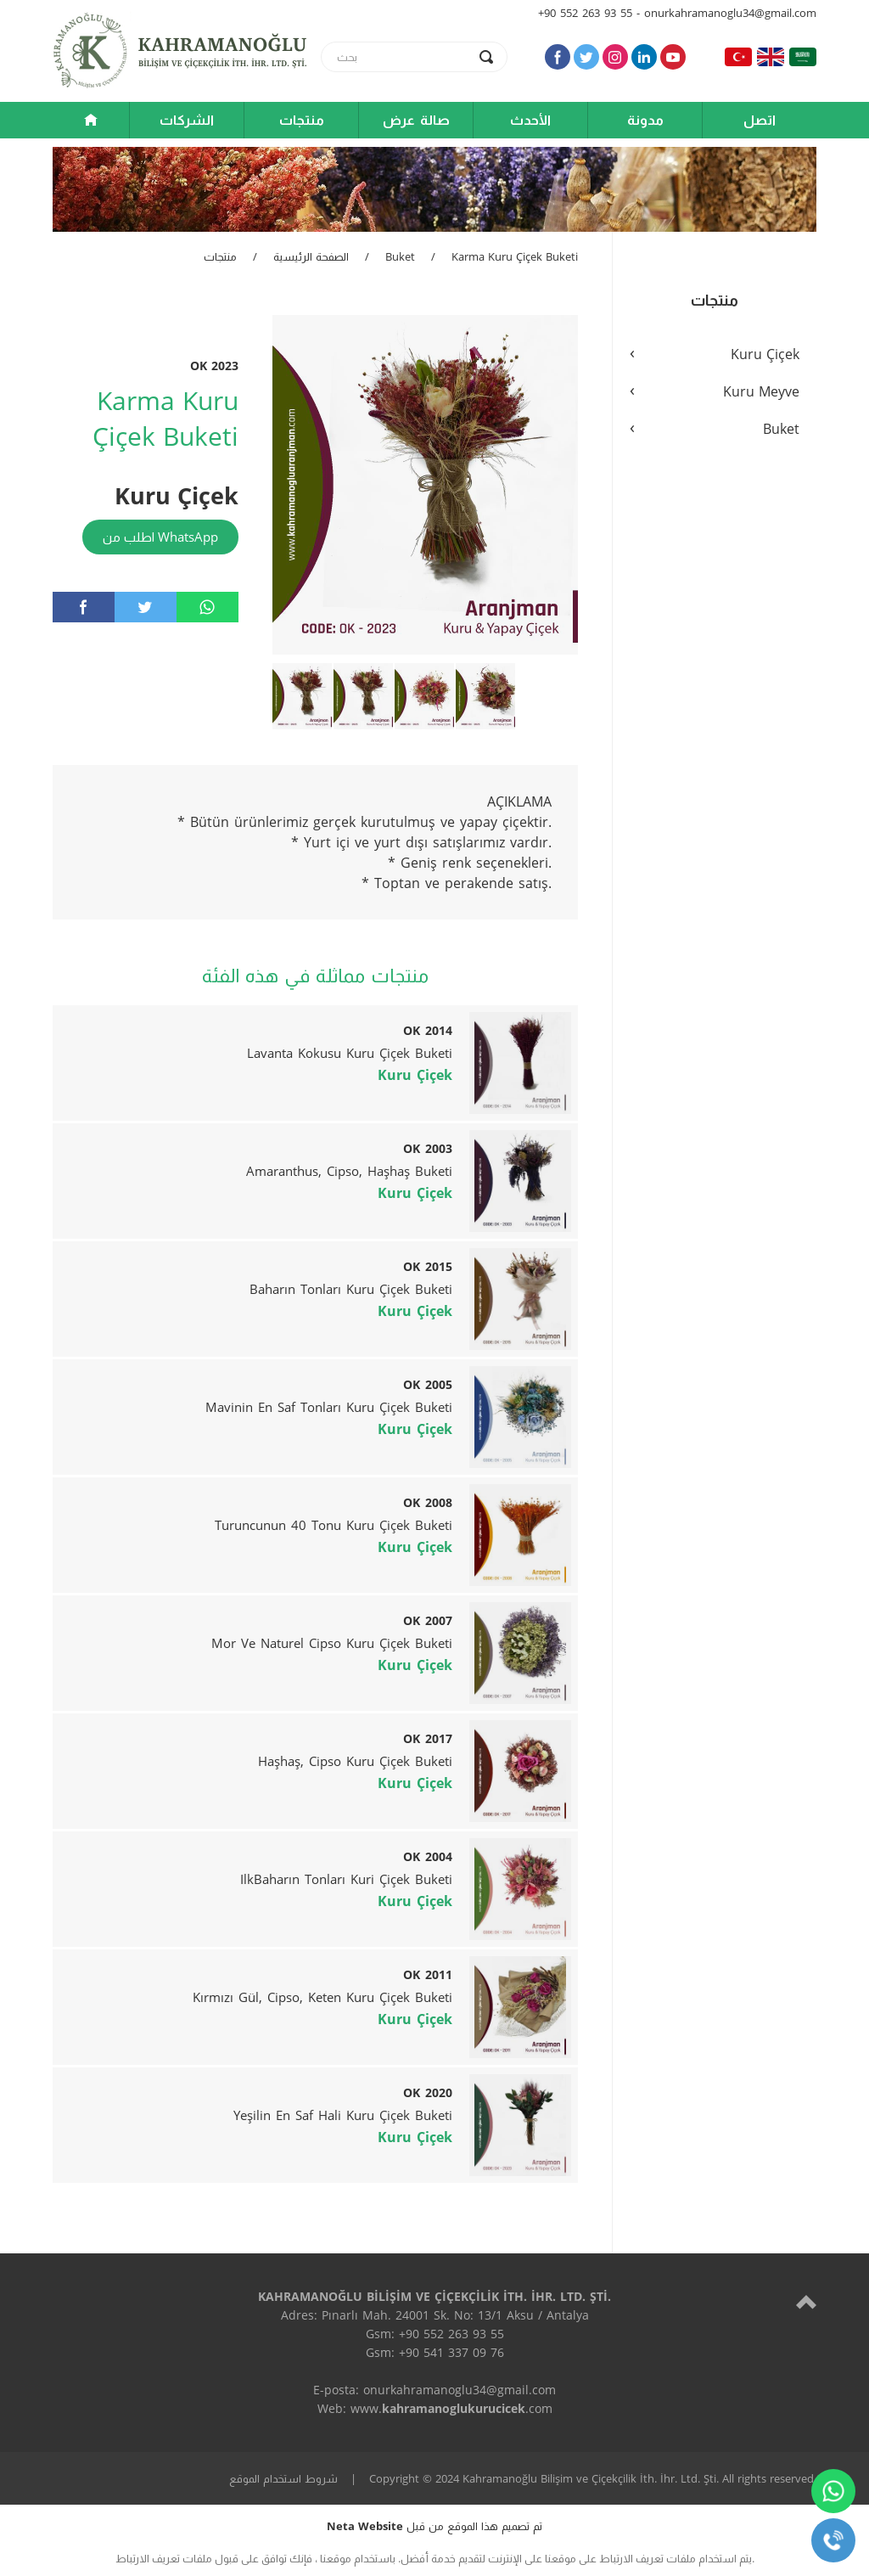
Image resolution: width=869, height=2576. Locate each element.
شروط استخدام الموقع (283, 2478)
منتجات (301, 119)
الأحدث (530, 119)
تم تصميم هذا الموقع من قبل (434, 2526)
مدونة (645, 119)
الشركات (187, 119)
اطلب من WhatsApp (160, 536)
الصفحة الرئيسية (311, 256)
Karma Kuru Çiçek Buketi (514, 256)
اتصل (759, 119)
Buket (400, 256)
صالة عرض (416, 119)
